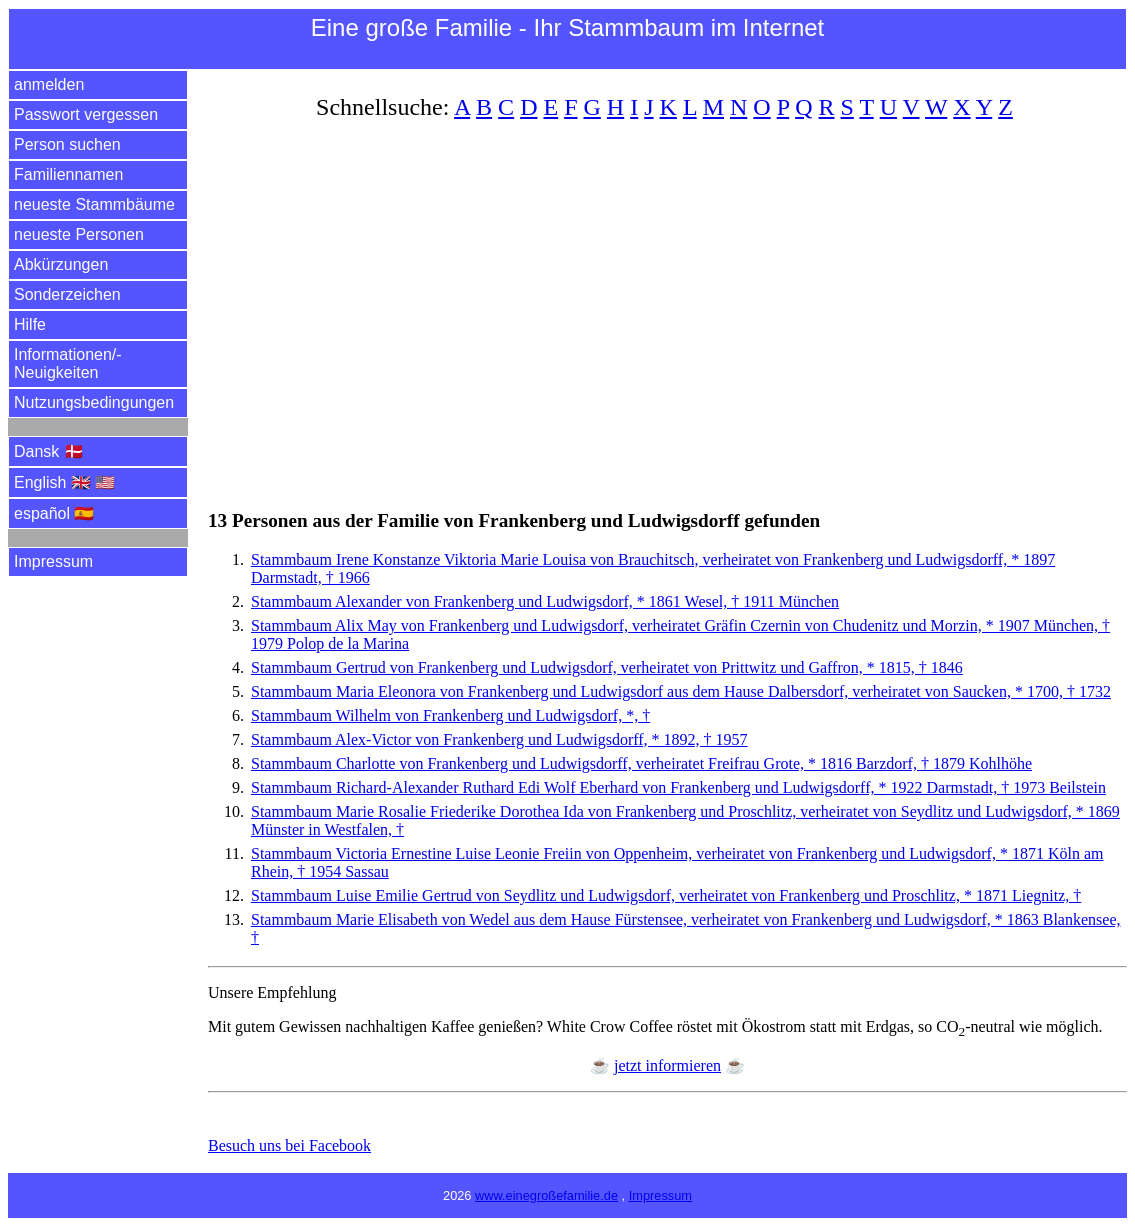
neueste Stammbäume (94, 204)
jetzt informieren (667, 1065)
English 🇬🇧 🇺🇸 (64, 482)
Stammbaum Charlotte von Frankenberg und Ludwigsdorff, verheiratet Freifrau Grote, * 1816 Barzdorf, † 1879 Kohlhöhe (641, 763)
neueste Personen (79, 234)
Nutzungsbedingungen (94, 402)
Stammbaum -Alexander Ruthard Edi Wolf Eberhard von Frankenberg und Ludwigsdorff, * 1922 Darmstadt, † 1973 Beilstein (678, 787)
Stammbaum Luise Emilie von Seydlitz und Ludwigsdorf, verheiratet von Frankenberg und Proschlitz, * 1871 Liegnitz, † (666, 895)
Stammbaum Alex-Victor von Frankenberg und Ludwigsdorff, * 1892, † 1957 (499, 739)
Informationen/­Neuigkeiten (68, 363)
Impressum (53, 561)
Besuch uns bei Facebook (289, 1145)
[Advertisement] (667, 303)
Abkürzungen (61, 264)
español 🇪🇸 (54, 513)
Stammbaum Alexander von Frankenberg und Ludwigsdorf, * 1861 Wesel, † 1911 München (545, 601)
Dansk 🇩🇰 (49, 451)
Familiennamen (68, 174)
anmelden (49, 84)
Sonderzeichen (67, 294)
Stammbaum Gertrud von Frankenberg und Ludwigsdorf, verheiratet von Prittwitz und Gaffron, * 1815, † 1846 (607, 667)
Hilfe (30, 324)
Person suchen (67, 144)
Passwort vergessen (86, 114)
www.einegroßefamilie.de (546, 1195)
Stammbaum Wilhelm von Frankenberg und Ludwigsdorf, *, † (450, 715)
